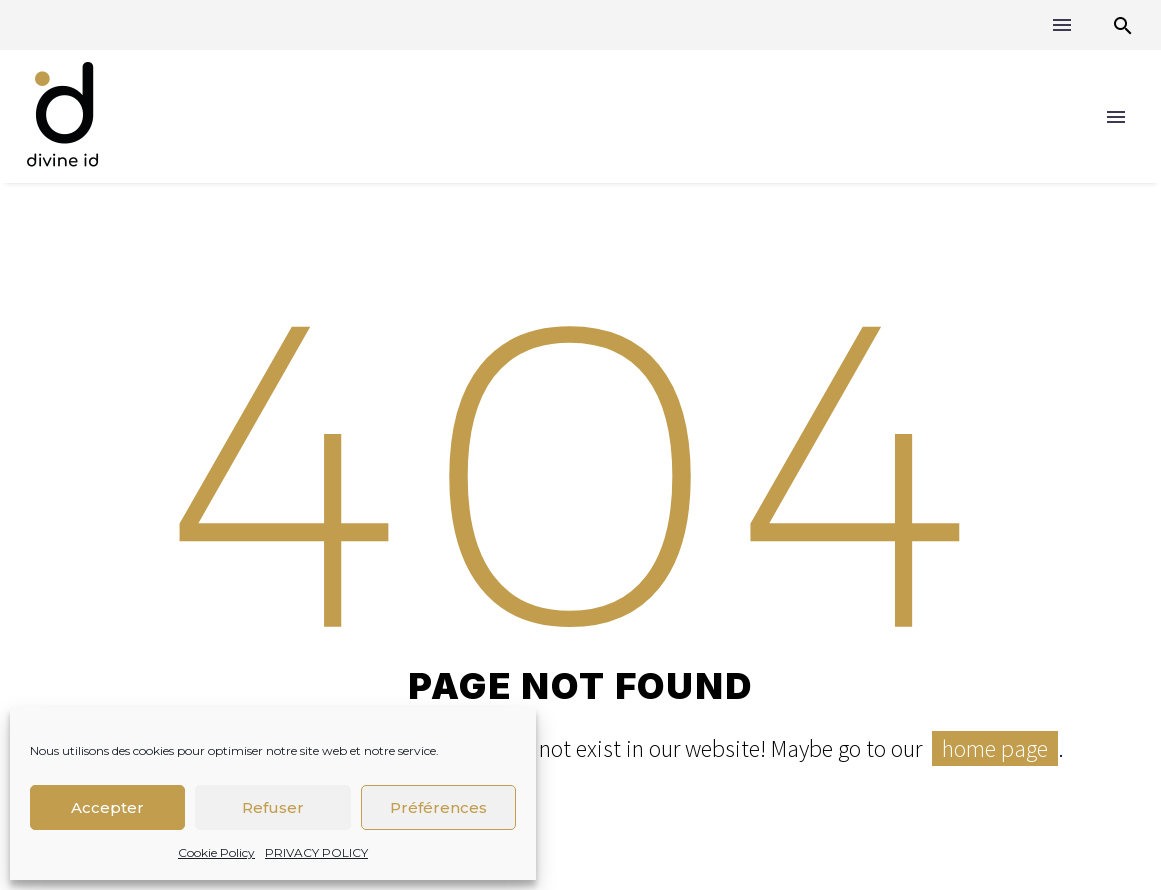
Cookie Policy (216, 852)
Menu (1062, 25)
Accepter (107, 807)
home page (995, 748)
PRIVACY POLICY (316, 852)
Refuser (273, 807)
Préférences (438, 807)
